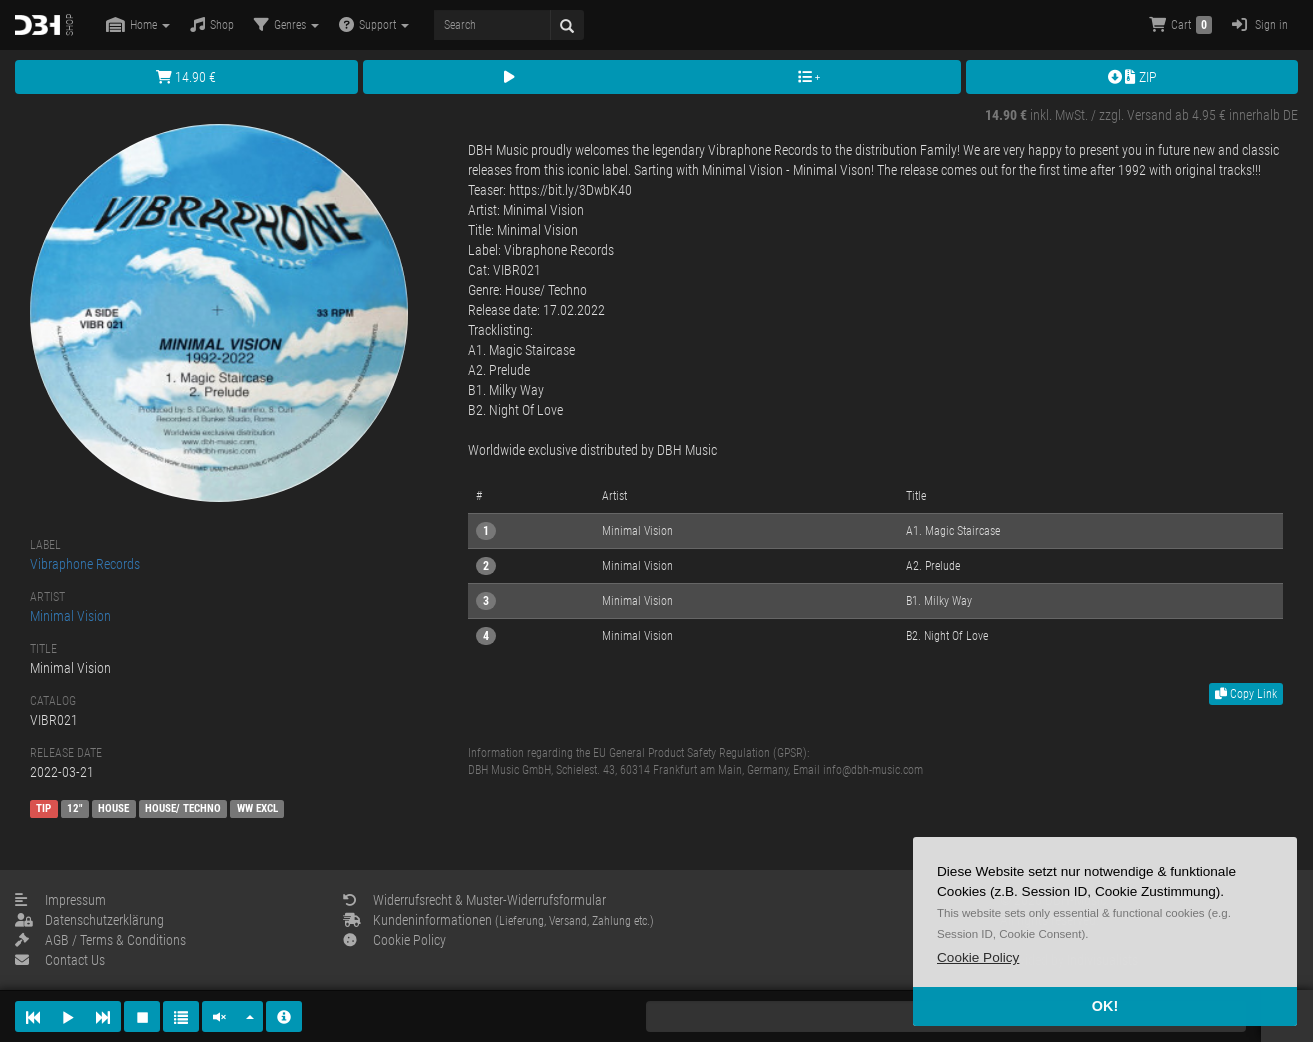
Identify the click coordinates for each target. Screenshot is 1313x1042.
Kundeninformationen (498, 920)
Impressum (60, 900)
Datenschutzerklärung (89, 920)
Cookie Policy (394, 940)
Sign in (1260, 24)
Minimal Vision (70, 616)
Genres (286, 24)
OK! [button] (1105, 1006)
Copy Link (1246, 694)
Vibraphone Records (85, 564)
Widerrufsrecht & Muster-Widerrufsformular (474, 900)
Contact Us (60, 960)
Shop (212, 24)
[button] (978, 957)
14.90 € (186, 77)
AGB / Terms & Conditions (100, 940)
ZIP (1132, 77)
